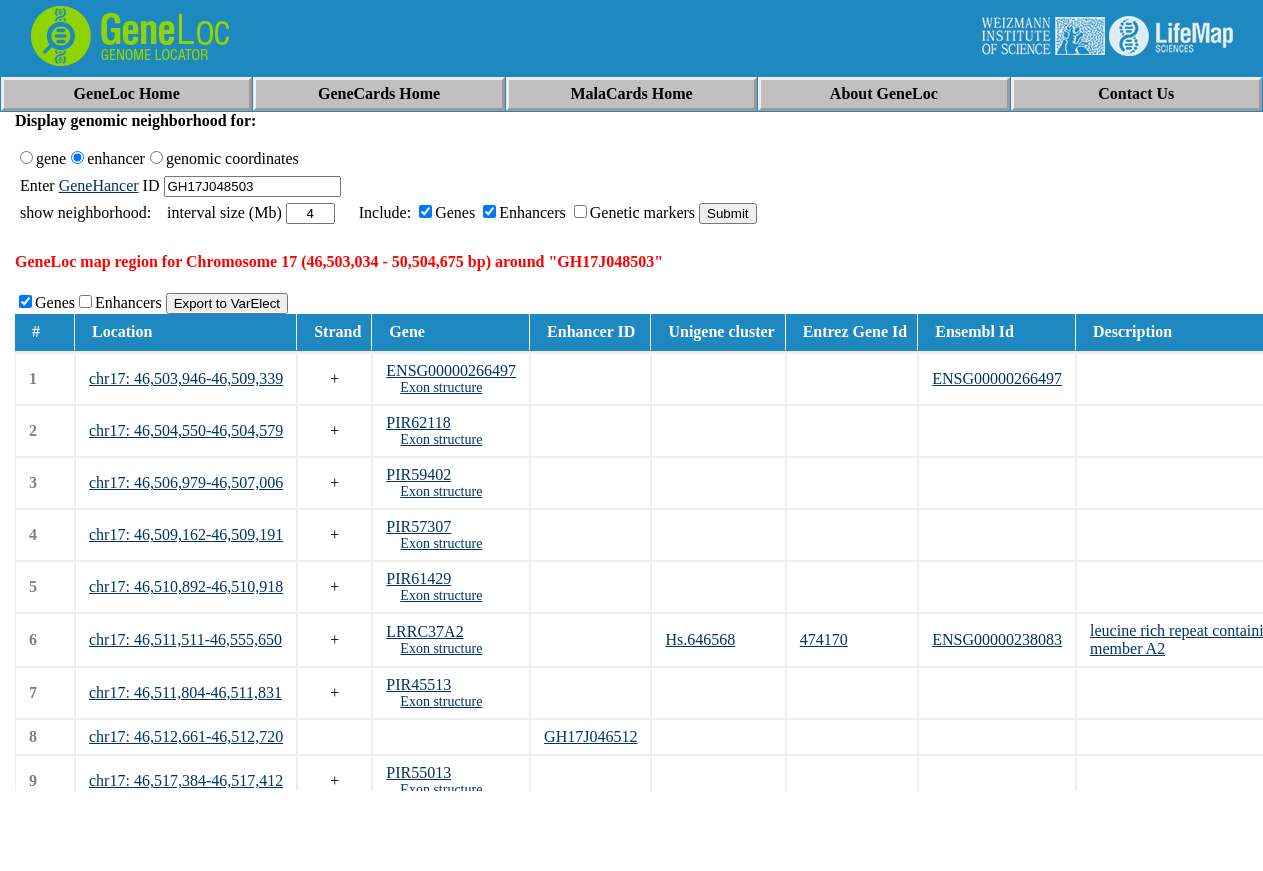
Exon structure (441, 387)
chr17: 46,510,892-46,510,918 (186, 586)
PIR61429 (418, 578)
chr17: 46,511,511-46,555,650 (185, 639)
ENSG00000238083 (997, 639)
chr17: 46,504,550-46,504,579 (186, 430)
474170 (824, 639)
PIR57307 (418, 526)
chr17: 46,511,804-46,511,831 (185, 692)
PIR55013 (418, 772)
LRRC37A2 (424, 631)
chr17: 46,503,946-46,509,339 (186, 378)
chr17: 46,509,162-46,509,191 (186, 534)
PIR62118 (418, 422)
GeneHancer (99, 185)
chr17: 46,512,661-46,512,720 (186, 736)
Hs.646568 (700, 639)
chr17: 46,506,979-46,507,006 (186, 482)
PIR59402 (418, 474)
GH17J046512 (590, 736)
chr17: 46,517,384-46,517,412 (186, 780)
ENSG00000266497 (451, 370)
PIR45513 (418, 684)
